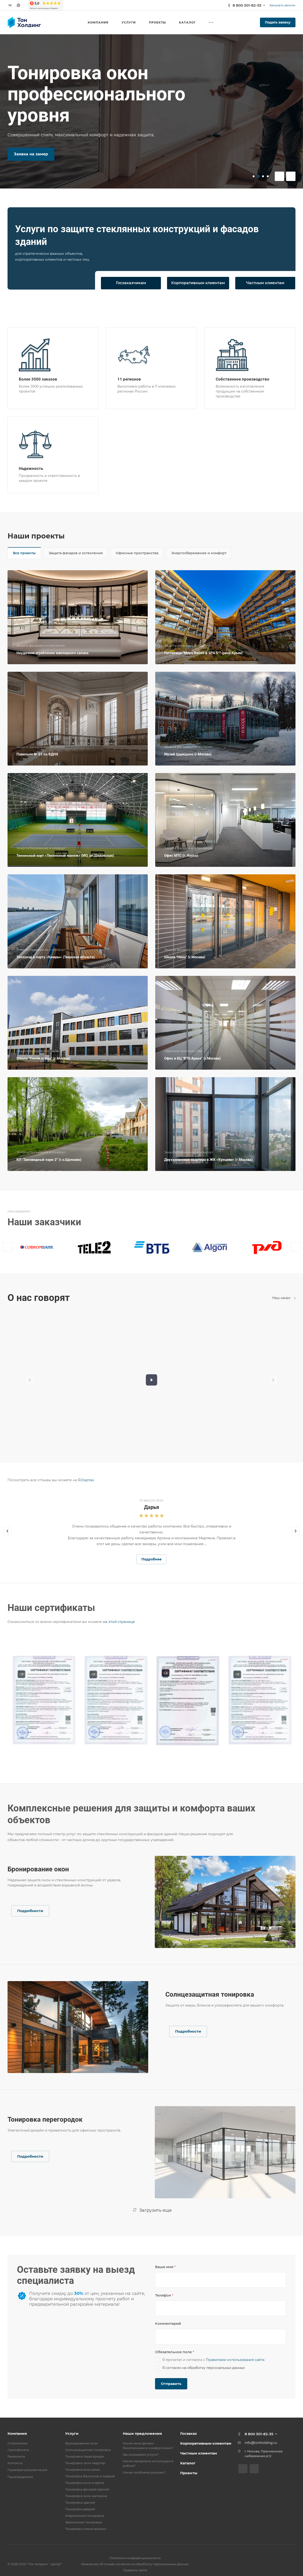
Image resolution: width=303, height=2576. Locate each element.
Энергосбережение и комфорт (199, 553)
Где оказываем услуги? (141, 2454)
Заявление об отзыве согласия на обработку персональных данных (135, 2564)
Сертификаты (18, 2450)
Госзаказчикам (131, 283)
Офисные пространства (137, 553)
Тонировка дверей (80, 2509)
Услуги (72, 2433)
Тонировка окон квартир (85, 2463)
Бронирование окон (38, 1869)
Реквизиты (16, 2456)
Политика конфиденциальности (135, 2558)
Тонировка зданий (80, 2502)
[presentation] (29, 1380)
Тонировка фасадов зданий (87, 2489)
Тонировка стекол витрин (85, 2529)
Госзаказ (188, 2433)
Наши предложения (142, 2433)
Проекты (188, 2473)
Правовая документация (27, 2470)
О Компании (18, 2443)
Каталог (187, 2463)
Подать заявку (278, 22)
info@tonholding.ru (261, 2443)
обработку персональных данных (216, 2368)
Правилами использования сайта (235, 2360)
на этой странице (119, 1621)
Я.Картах (86, 1480)
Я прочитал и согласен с (209, 2359)
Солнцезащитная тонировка (209, 1994)
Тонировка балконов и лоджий (90, 2476)
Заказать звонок (282, 5)
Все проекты (24, 553)
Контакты (15, 2463)
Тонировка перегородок (45, 2119)
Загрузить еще (152, 2210)
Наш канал (283, 1298)
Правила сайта (135, 2570)
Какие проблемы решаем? (144, 2472)
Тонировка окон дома (82, 2469)
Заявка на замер (31, 154)
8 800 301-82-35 (247, 5)
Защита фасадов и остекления (76, 553)
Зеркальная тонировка (83, 2522)
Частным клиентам (265, 283)
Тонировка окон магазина (86, 2496)
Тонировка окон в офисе (84, 2483)
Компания (17, 2433)
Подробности (30, 1910)
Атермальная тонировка (84, 2515)
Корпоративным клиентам (198, 283)
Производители (20, 2477)
